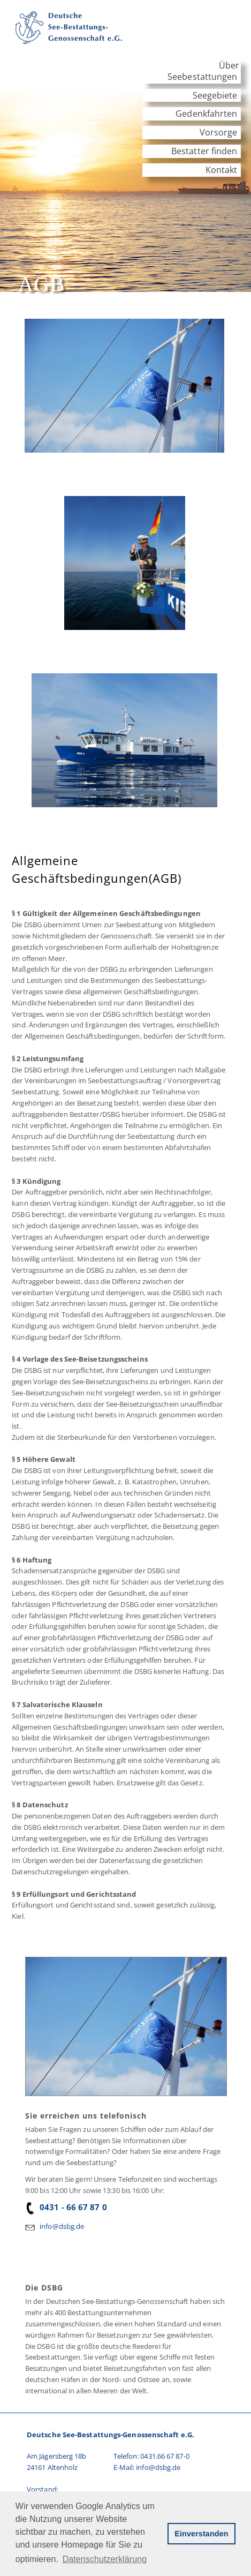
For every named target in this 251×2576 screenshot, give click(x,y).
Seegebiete (214, 95)
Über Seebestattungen (203, 70)
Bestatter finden (204, 151)
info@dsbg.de (62, 2226)
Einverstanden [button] (201, 2533)
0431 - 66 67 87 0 (66, 2207)
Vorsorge (218, 132)
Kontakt (221, 170)
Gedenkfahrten (206, 113)
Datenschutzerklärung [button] (105, 2559)
